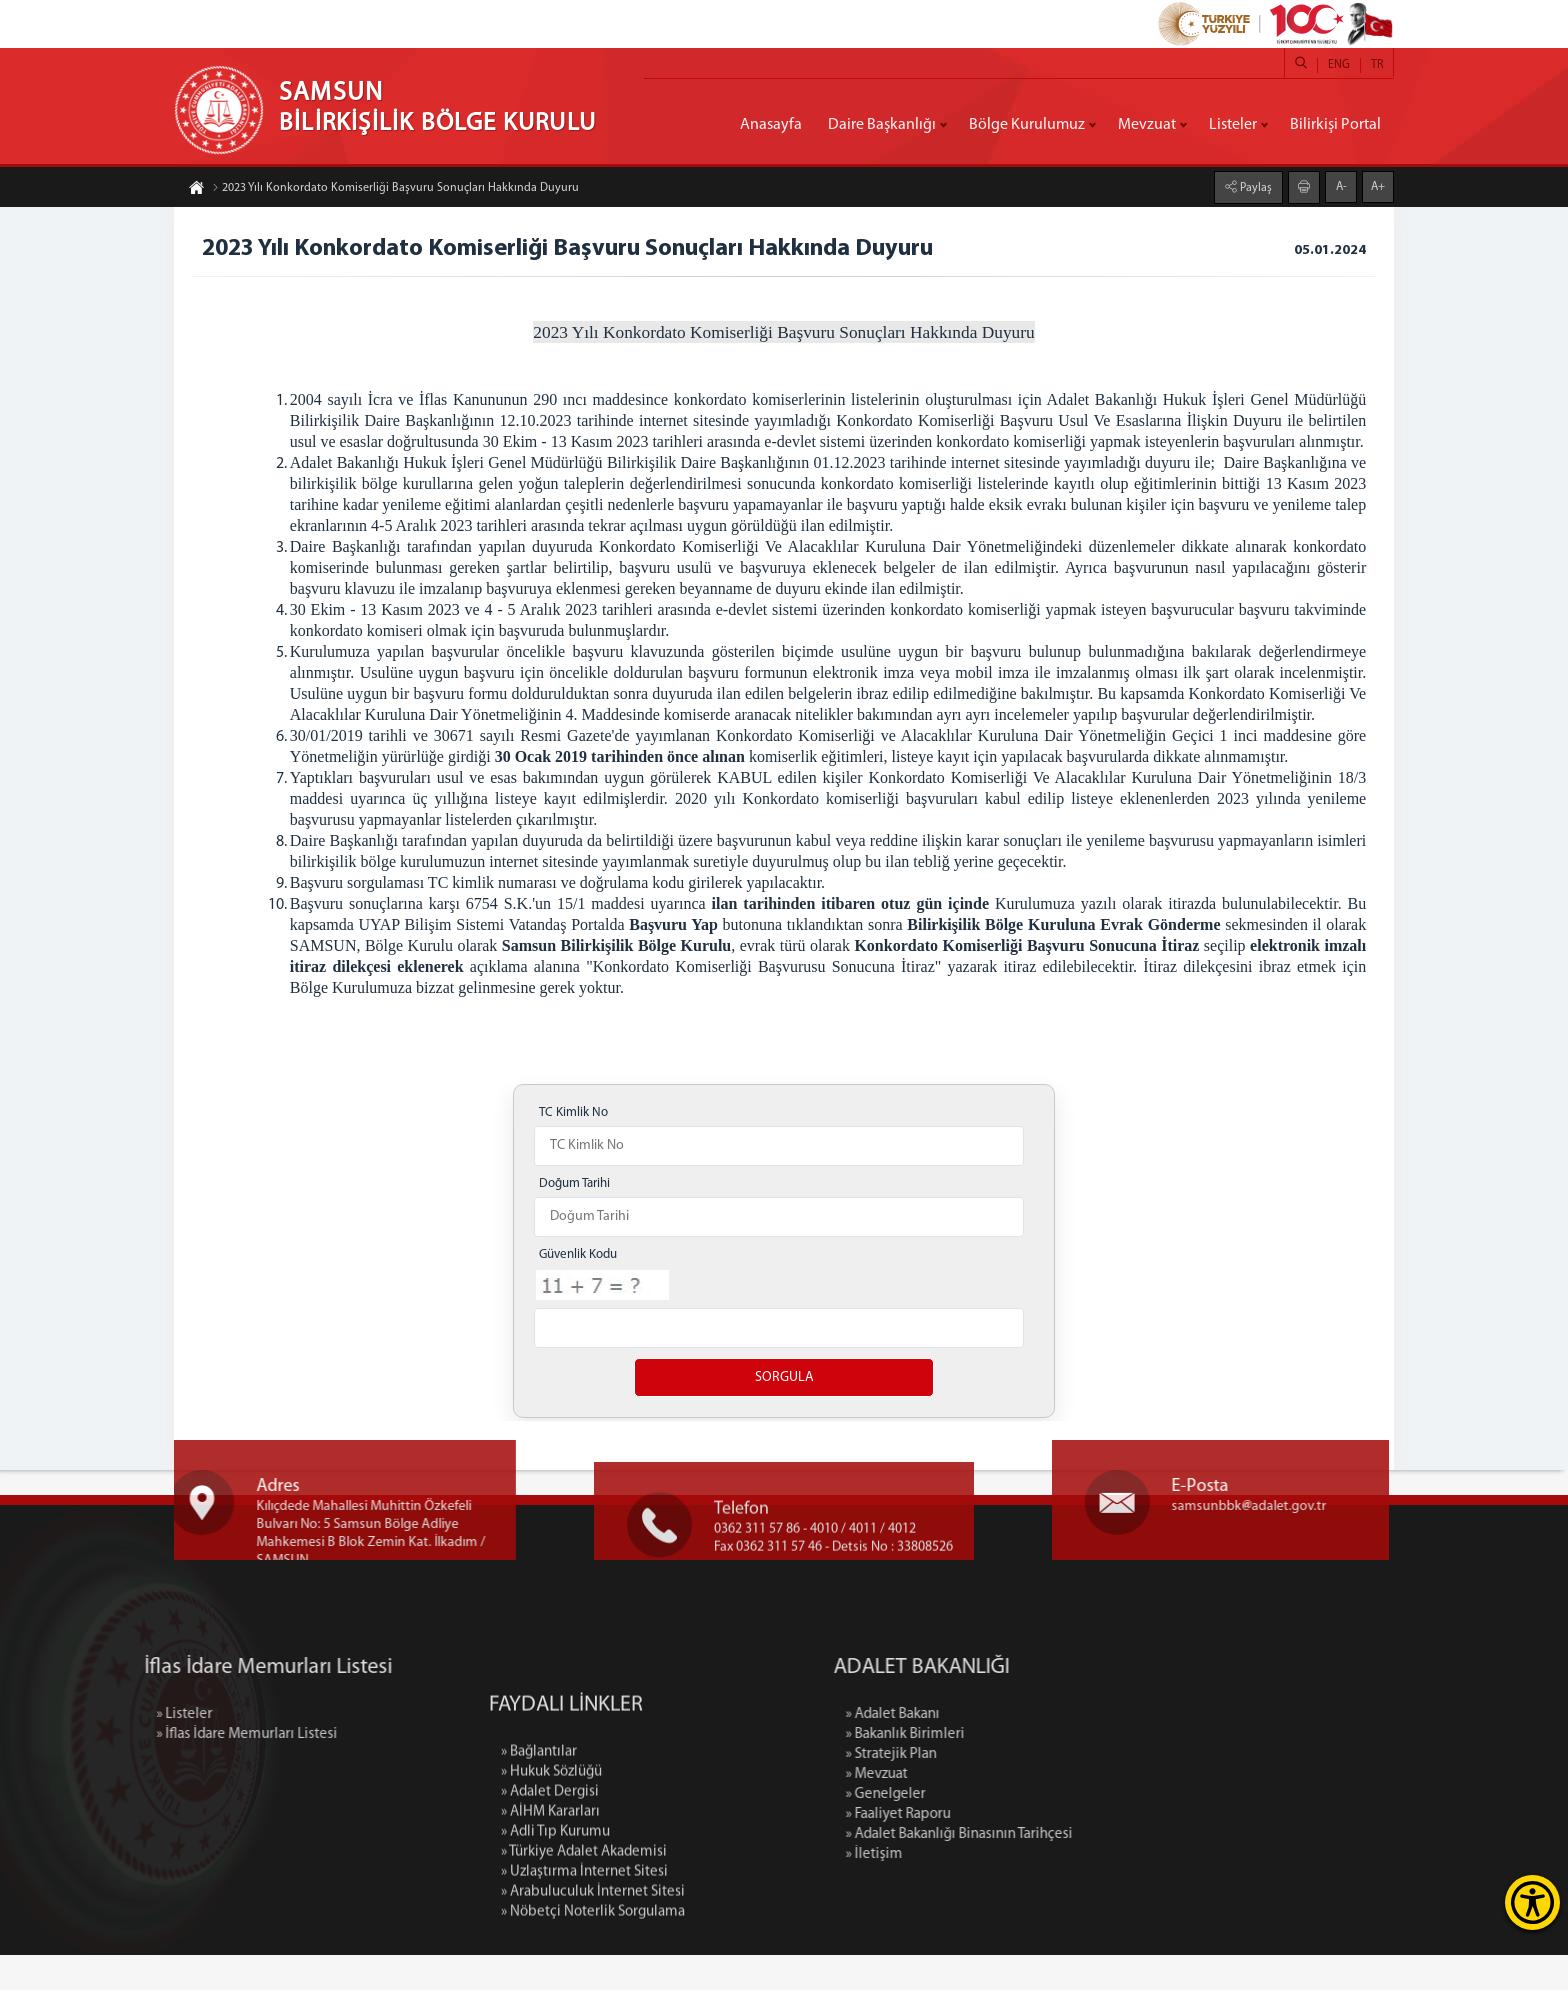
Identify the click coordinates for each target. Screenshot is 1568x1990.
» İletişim (1003, 1889)
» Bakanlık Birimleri (1034, 1769)
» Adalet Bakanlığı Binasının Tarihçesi (1088, 1869)
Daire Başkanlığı (882, 125)
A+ (1378, 185)
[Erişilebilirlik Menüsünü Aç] (1532, 1902)
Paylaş (1254, 186)
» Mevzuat (1006, 1809)
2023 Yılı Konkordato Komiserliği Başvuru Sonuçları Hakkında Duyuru (395, 190)
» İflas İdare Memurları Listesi (117, 1769)
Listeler (1233, 125)
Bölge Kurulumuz (1027, 125)
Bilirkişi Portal (1335, 125)
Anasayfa (771, 125)
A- (1341, 185)
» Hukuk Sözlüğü (551, 1928)
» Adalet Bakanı (1022, 1749)
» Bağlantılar (539, 1908)
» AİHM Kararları (550, 1968)
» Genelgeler (1015, 1829)
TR (1377, 65)
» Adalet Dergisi (550, 1948)
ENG (1339, 65)
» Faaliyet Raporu (1027, 1849)
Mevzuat (1147, 125)
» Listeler (55, 1749)
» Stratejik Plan (1020, 1789)
